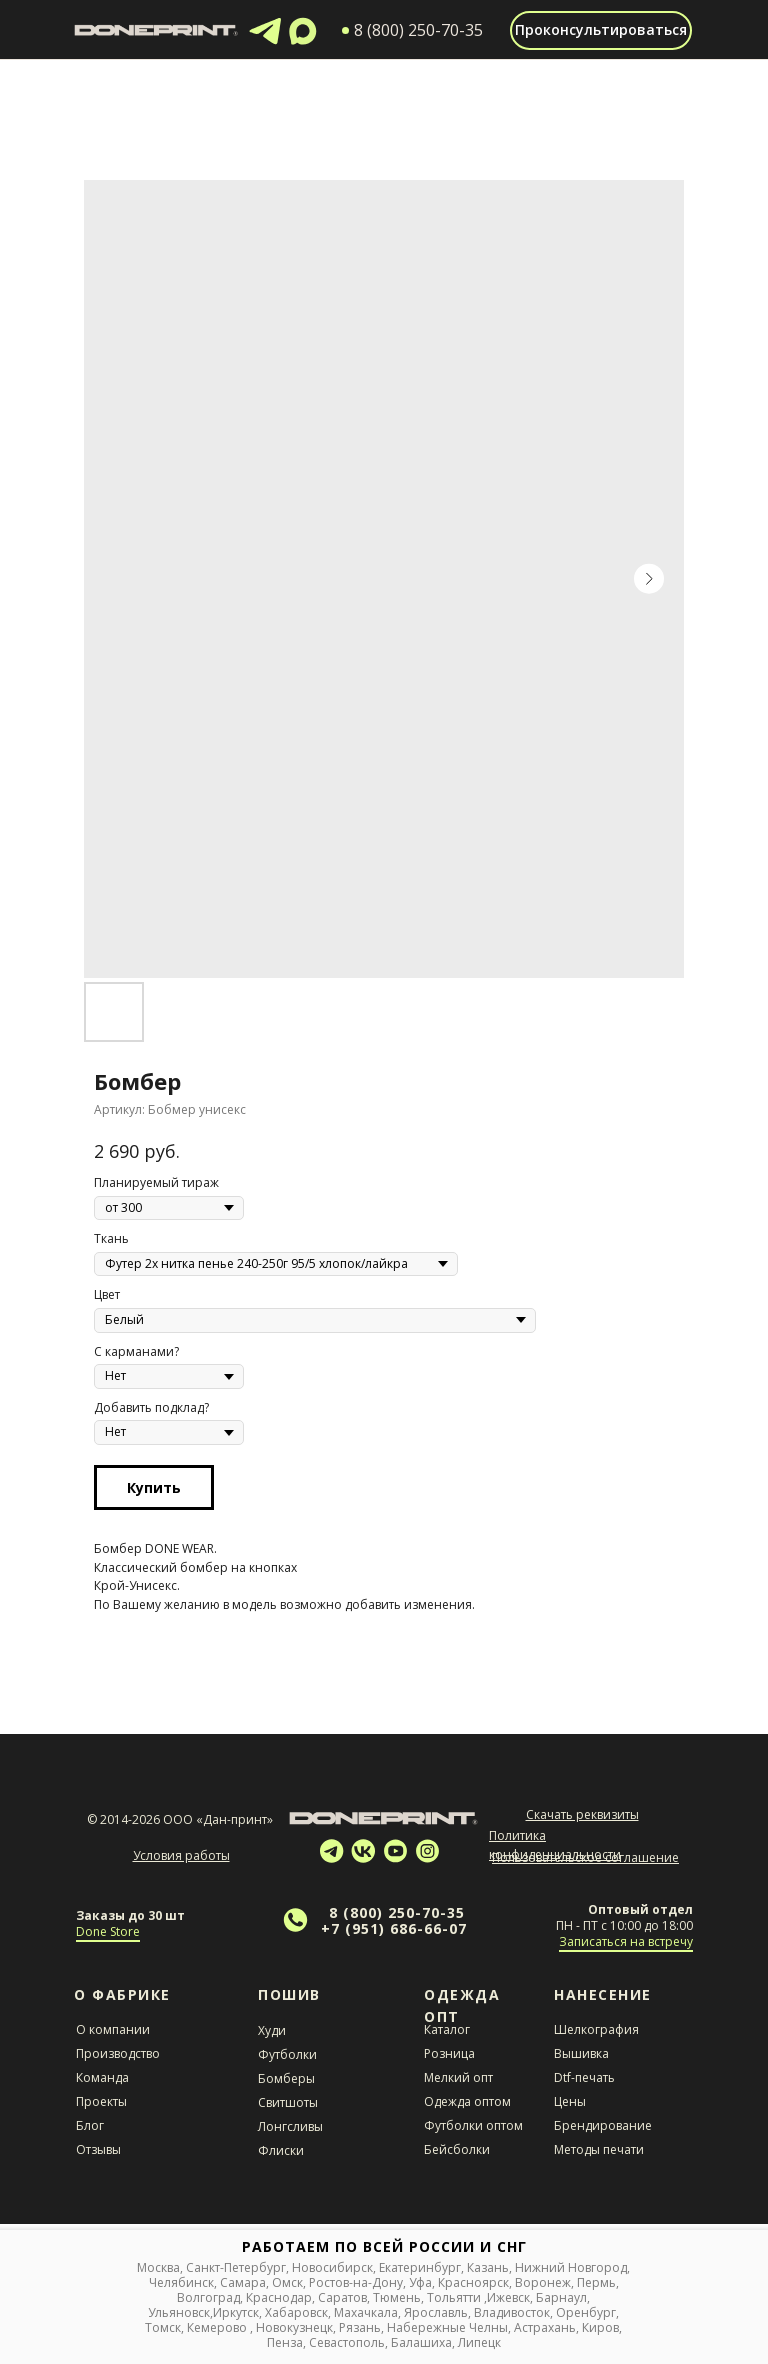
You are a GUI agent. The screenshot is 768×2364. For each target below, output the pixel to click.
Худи (272, 2030)
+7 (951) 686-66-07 (394, 1928)
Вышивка (581, 2053)
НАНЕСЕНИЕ (603, 1994)
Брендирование (603, 2125)
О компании (113, 2029)
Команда (102, 2077)
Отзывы (98, 2149)
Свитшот (283, 2102)
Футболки (287, 2054)
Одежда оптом (467, 2101)
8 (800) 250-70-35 (397, 1912)
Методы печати (599, 2149)
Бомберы (286, 2078)
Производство (118, 2053)
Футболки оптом (473, 2125)
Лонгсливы (290, 2126)
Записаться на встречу (626, 1941)
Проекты (101, 2101)
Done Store (108, 1931)
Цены (570, 2101)
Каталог (447, 2029)
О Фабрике (122, 1994)
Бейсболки (457, 2149)
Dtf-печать (584, 2077)
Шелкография (596, 2029)
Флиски (281, 2150)
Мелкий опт (458, 2077)
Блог (90, 2125)
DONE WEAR (179, 1548)
